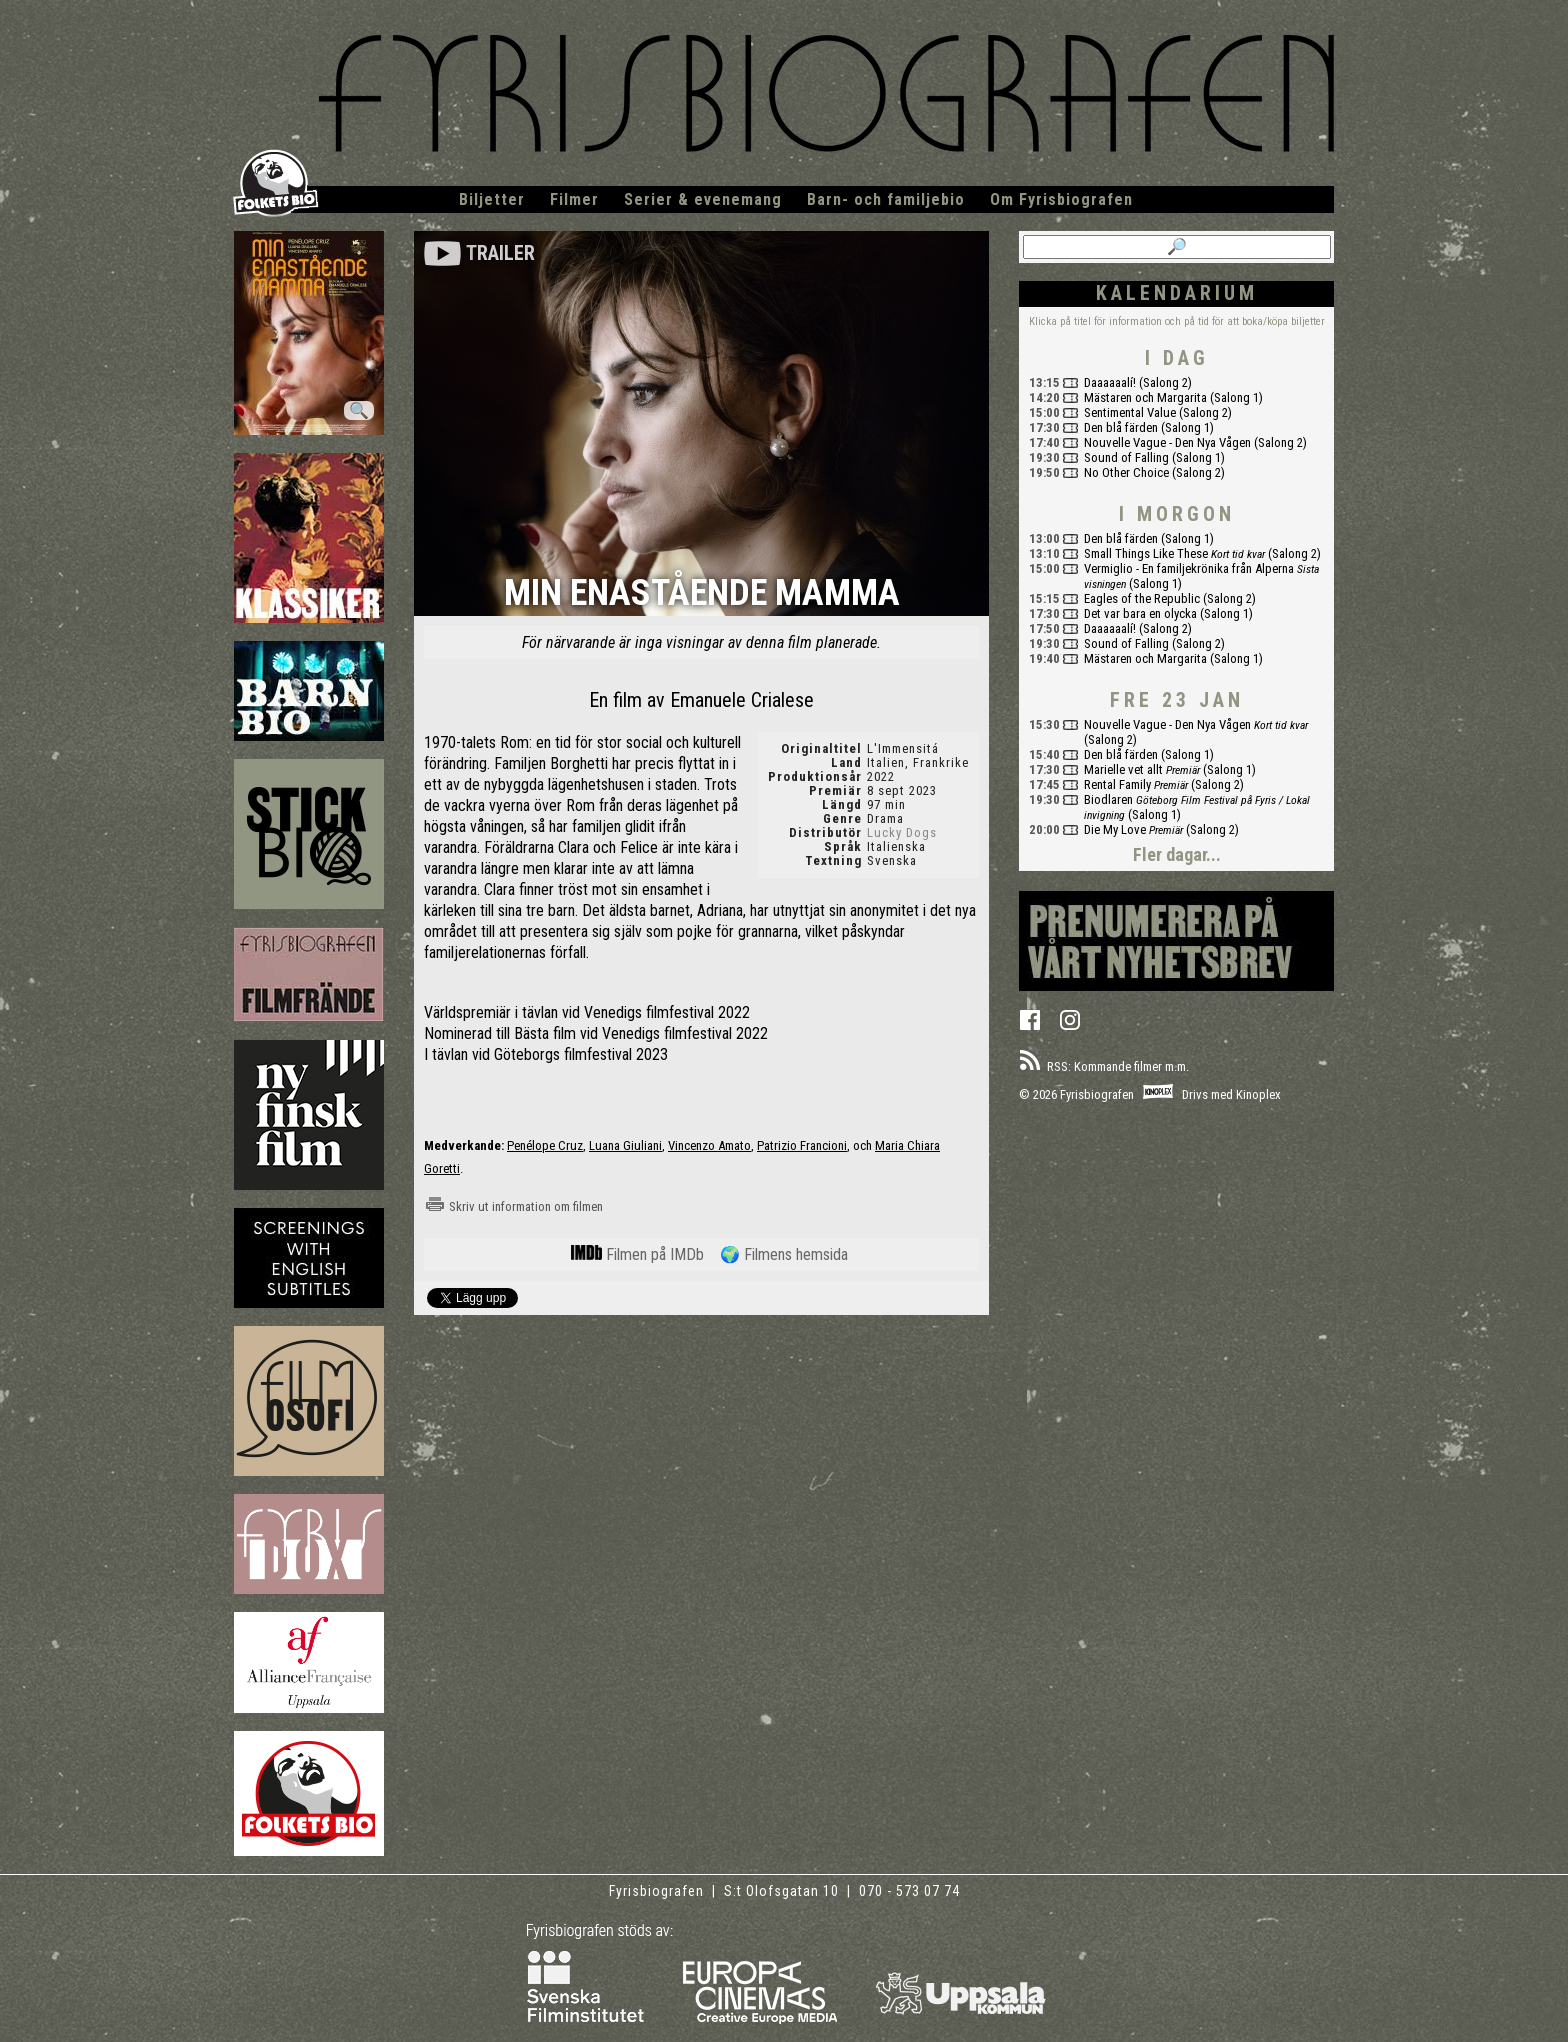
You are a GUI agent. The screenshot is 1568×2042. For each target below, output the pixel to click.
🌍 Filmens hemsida (784, 1254)
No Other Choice (1126, 472)
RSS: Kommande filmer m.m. (1104, 1066)
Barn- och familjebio (886, 199)
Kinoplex (1258, 1094)
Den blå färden (1121, 427)
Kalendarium (1177, 293)
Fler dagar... (1177, 854)
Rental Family (1117, 784)
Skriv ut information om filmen (513, 1206)
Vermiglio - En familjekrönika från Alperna (1189, 568)
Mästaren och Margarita (1145, 397)
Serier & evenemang (703, 199)
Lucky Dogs (902, 832)
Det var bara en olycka (1140, 613)
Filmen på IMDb (637, 1254)
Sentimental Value (1130, 412)
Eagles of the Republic (1142, 598)
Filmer (574, 199)
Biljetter (492, 199)
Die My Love (1115, 829)
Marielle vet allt (1123, 769)
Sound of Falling (1126, 457)
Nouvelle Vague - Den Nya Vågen (1167, 442)
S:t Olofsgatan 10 (783, 1891)
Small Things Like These (1146, 553)
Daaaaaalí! (1110, 382)
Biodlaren (1108, 799)
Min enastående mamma (702, 594)
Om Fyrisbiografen (1061, 199)
